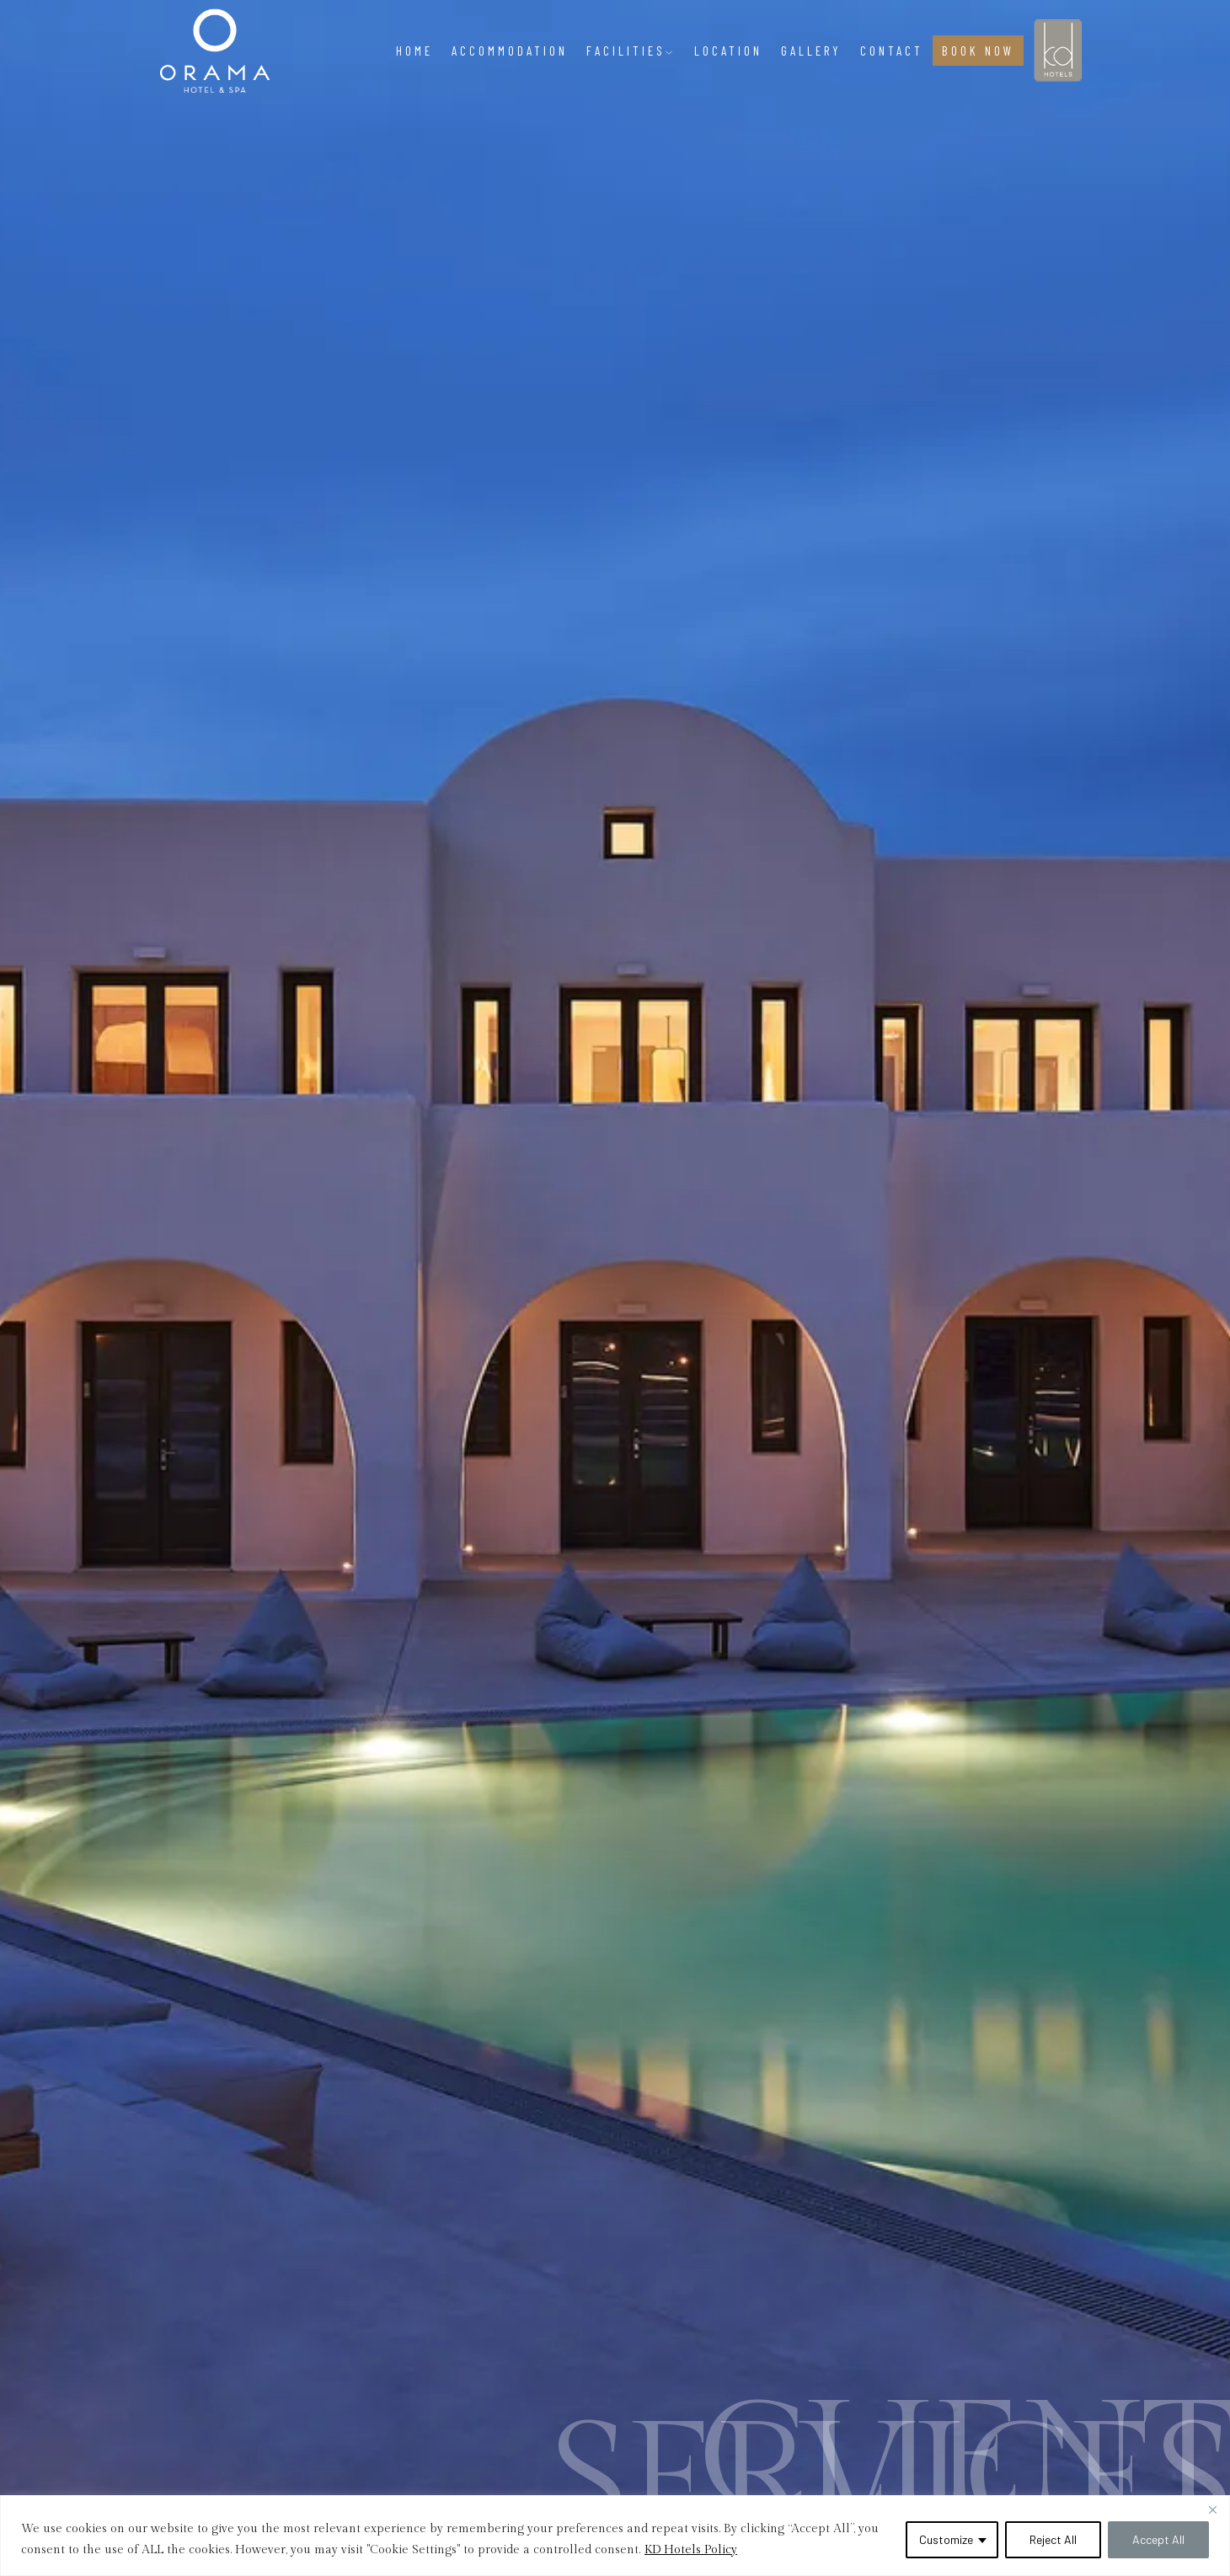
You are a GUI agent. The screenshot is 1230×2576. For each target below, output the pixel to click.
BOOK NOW (978, 50)
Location (728, 50)
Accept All (1158, 2539)
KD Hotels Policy (690, 2550)
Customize (946, 2539)
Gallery (811, 50)
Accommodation (510, 50)
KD (1050, 37)
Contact (891, 50)
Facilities (631, 50)
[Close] (1212, 2509)
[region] (615, 2535)
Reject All (1053, 2539)
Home (414, 50)
